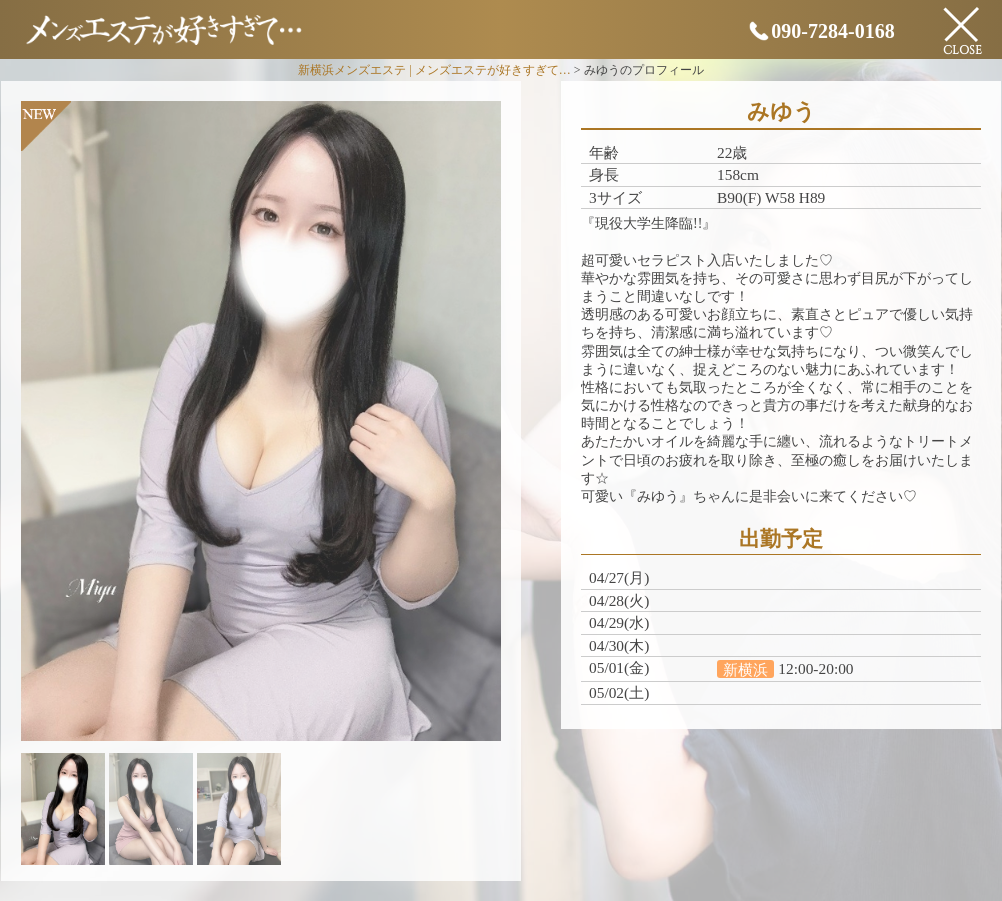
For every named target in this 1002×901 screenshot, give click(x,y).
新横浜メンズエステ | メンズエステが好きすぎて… (434, 70)
